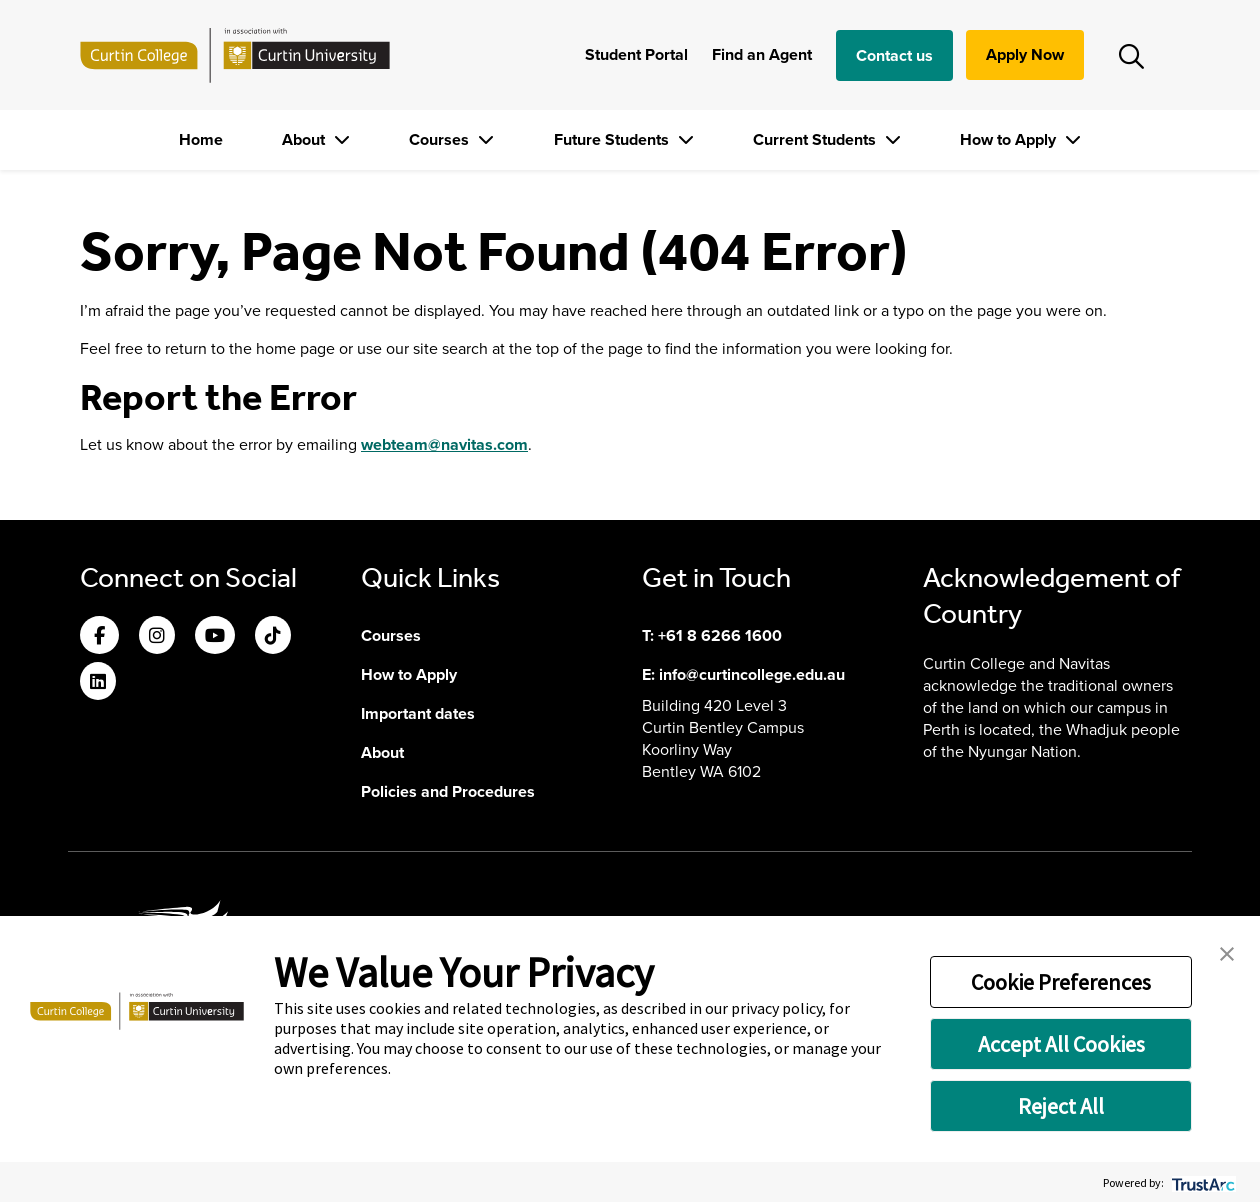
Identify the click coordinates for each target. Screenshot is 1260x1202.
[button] (1227, 952)
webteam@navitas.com (444, 444)
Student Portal (636, 54)
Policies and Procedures (448, 791)
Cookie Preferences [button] (1061, 982)
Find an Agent (762, 54)
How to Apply (1010, 139)
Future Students (613, 139)
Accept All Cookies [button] (1061, 1044)
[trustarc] (1201, 1182)
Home (201, 139)
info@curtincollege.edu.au (752, 674)
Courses (441, 139)
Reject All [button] (1061, 1106)
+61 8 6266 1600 (720, 635)
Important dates (418, 713)
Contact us (894, 55)
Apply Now (1025, 54)
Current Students (816, 139)
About (305, 139)
